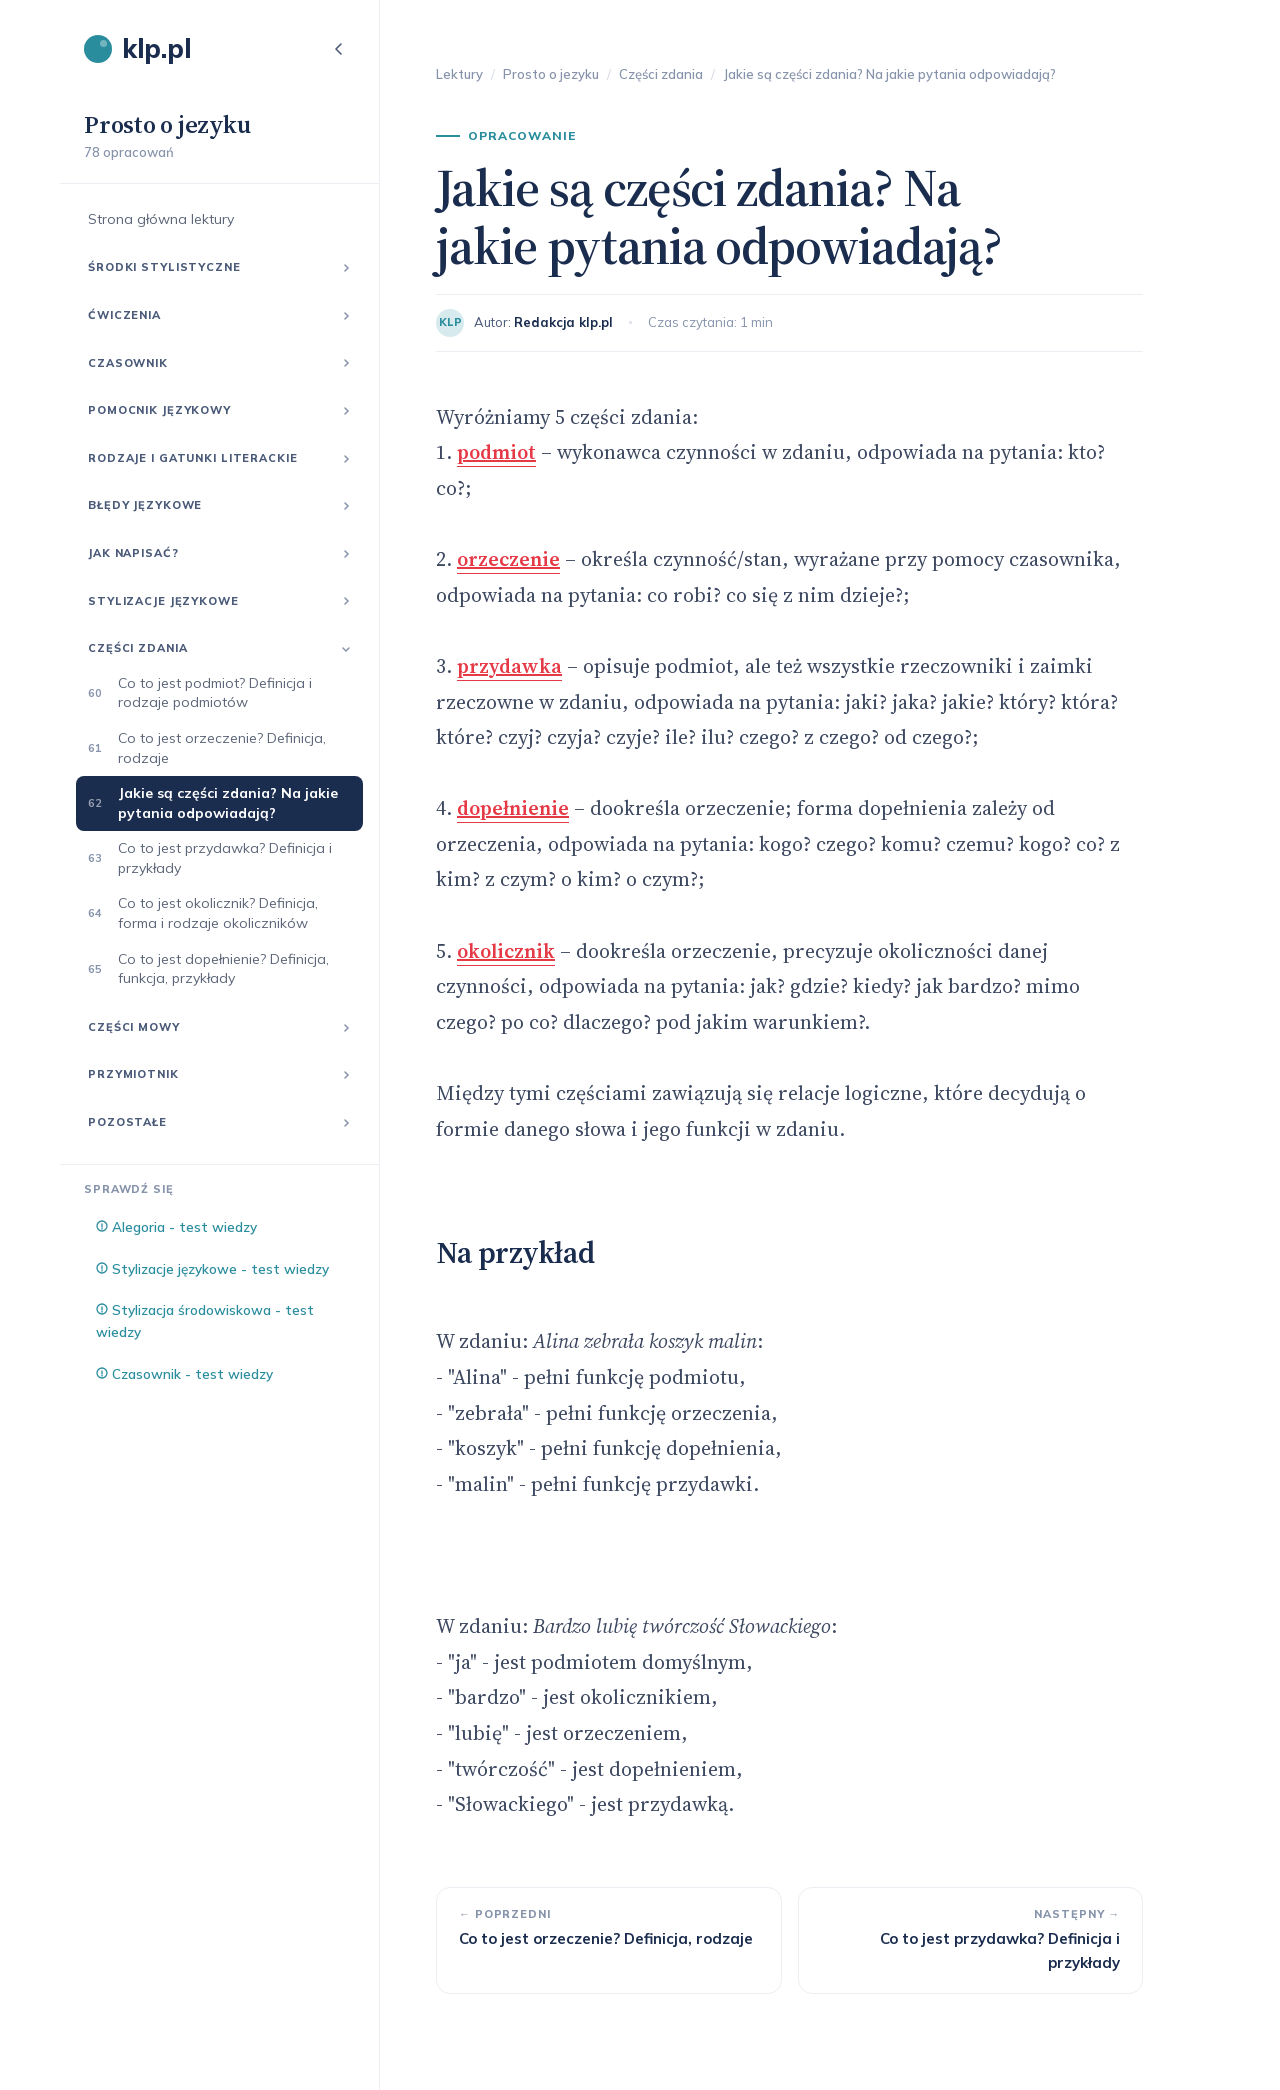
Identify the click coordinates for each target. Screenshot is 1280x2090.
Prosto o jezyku (551, 74)
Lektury (459, 74)
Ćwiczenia (124, 315)
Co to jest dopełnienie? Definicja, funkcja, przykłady (223, 969)
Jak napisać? (133, 553)
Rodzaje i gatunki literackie (193, 458)
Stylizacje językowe (163, 601)
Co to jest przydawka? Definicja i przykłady (225, 858)
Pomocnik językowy (159, 410)
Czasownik (128, 363)
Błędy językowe (145, 505)
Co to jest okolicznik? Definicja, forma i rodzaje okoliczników (218, 913)
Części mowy (134, 1027)
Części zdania (137, 648)
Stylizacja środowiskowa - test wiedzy (205, 1320)
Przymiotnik (133, 1074)
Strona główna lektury (161, 219)
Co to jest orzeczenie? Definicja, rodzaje (222, 748)
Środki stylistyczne (164, 267)
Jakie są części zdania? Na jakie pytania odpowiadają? (228, 803)
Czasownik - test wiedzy (184, 1373)
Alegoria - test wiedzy (176, 1226)
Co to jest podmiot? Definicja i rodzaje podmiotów (215, 693)
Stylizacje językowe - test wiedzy (212, 1268)
